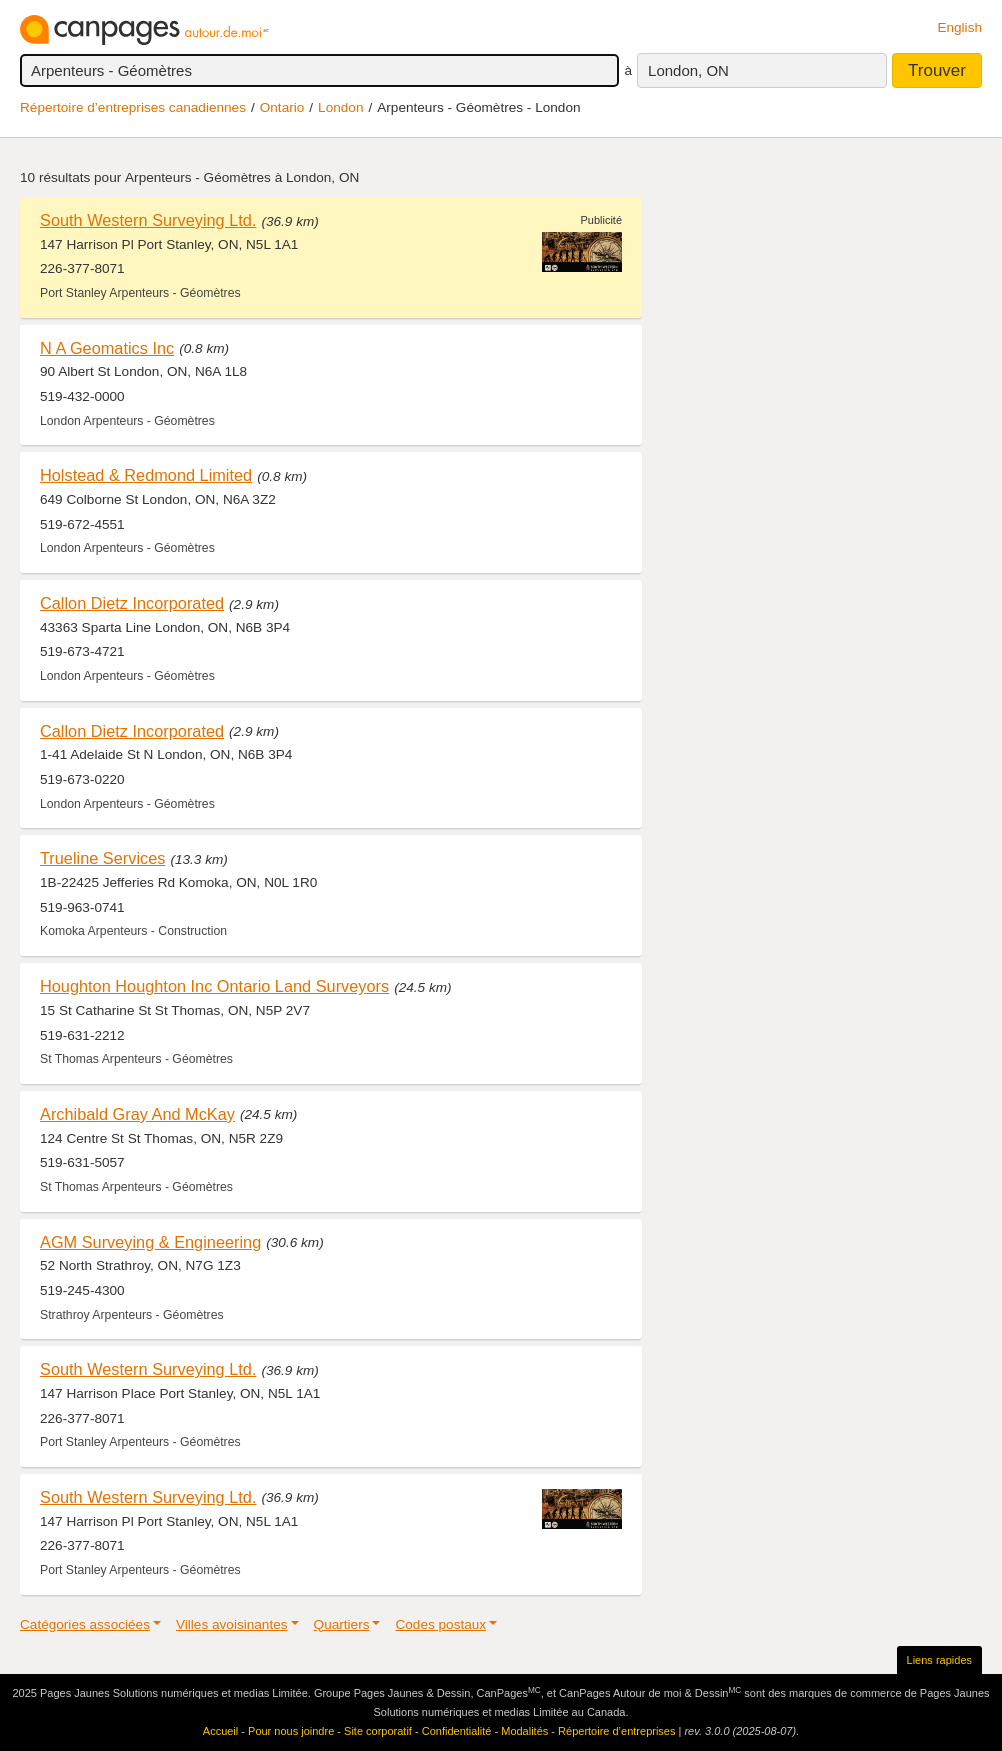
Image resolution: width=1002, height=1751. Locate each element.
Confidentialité (457, 1731)
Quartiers (342, 1624)
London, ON (688, 70)
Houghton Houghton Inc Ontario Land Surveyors (214, 986)
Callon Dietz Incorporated (132, 603)
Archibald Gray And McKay (137, 1114)
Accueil (220, 1731)
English (959, 27)
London (340, 107)
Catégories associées (85, 1624)
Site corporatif (378, 1731)
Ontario (282, 107)
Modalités (524, 1731)
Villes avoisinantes (232, 1624)
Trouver (937, 70)
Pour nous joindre (291, 1731)
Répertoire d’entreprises (616, 1731)
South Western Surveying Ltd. (148, 220)
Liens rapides (939, 1660)
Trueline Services (102, 858)
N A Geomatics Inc (107, 348)
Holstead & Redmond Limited (146, 475)
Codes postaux (440, 1624)
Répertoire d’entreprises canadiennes (133, 107)
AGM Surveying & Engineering (150, 1242)
